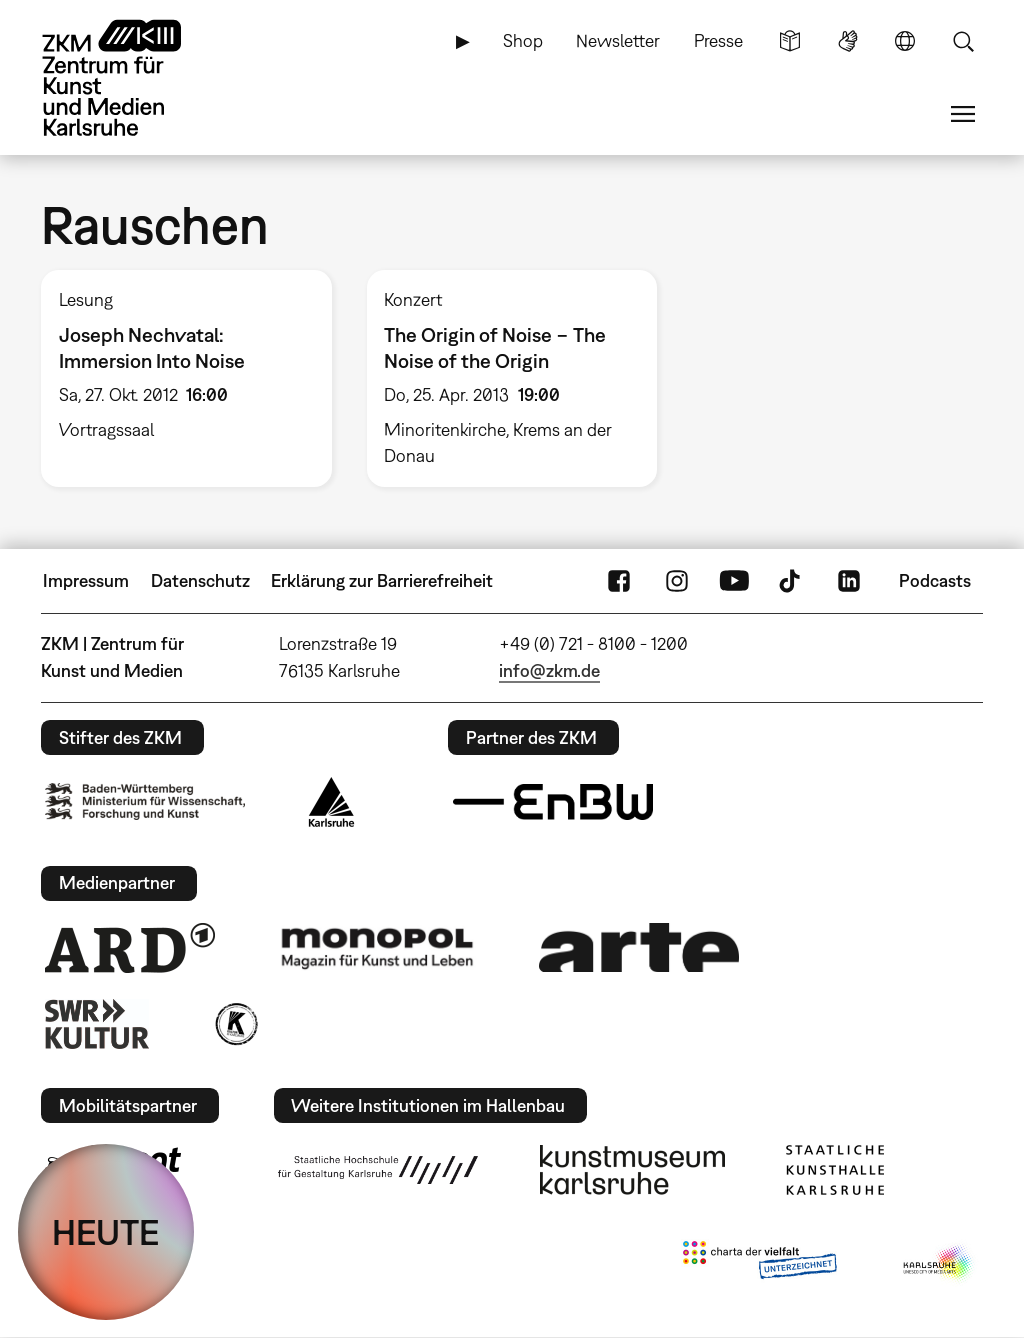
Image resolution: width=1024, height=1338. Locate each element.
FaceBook (619, 581)
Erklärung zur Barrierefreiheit (382, 580)
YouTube (734, 581)
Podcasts (935, 580)
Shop (523, 40)
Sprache (905, 41)
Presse (718, 40)
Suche (963, 41)
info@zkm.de (549, 670)
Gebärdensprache (848, 41)
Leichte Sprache (790, 41)
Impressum (86, 580)
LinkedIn (849, 581)
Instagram (677, 581)
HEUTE (106, 1232)
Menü (963, 114)
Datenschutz (200, 580)
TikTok (792, 581)
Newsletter (618, 40)
